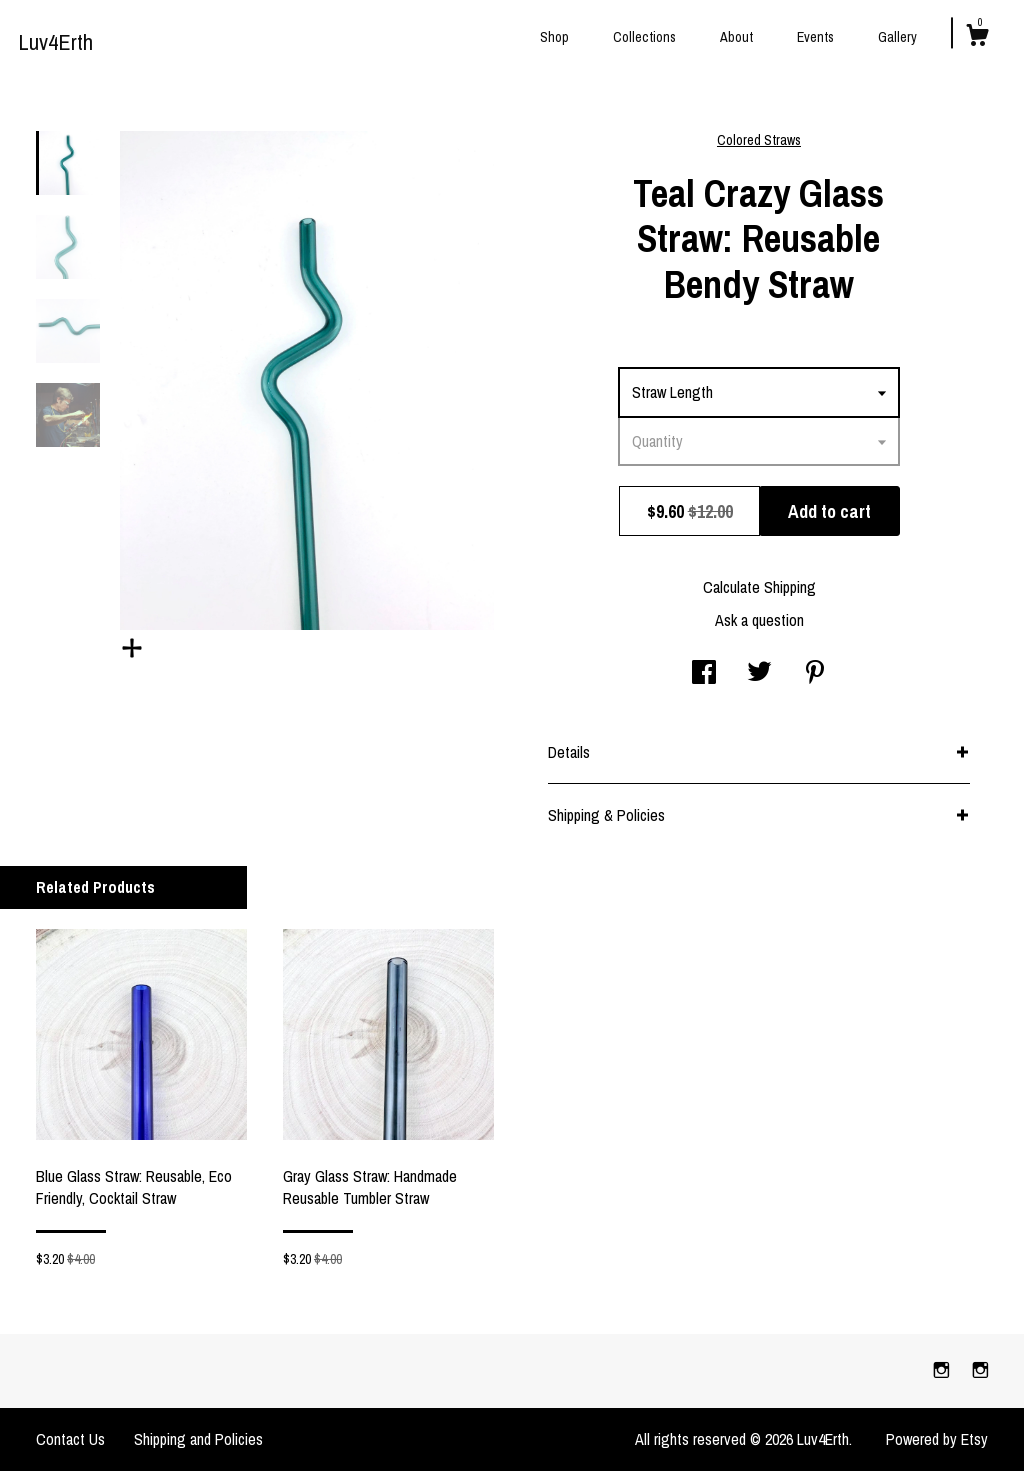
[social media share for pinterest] (815, 674)
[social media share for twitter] (759, 674)
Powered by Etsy (937, 1439)
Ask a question (759, 620)
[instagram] (943, 1370)
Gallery (897, 37)
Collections (644, 37)
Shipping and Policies (198, 1439)
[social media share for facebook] (704, 674)
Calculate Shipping (759, 587)
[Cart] (977, 38)
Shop (554, 37)
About (736, 37)
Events (815, 37)
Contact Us (70, 1439)
